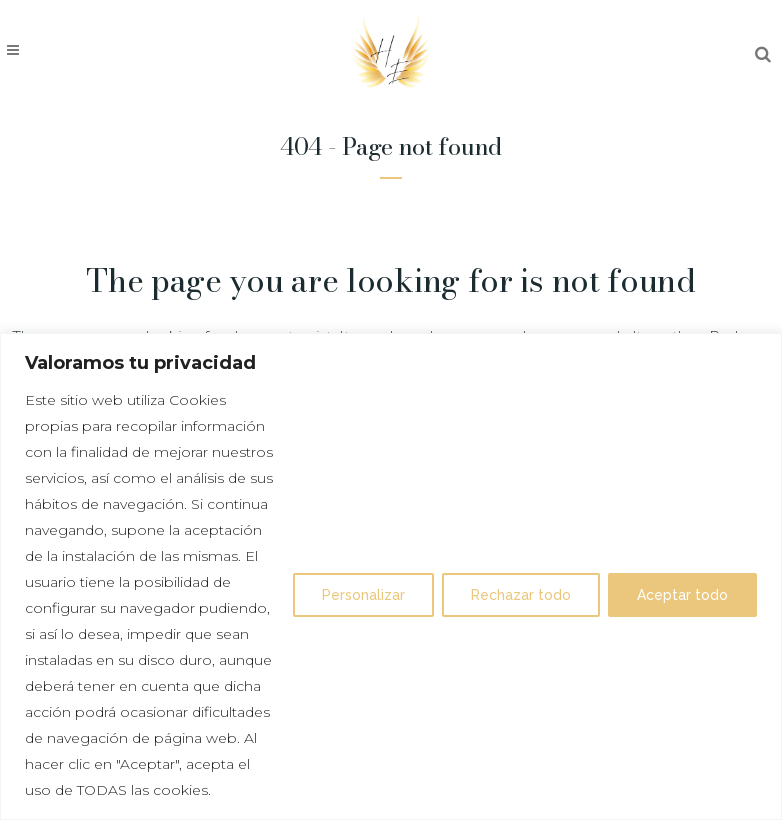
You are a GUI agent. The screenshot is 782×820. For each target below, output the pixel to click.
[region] (391, 576)
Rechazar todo (521, 595)
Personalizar (363, 595)
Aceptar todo (682, 595)
